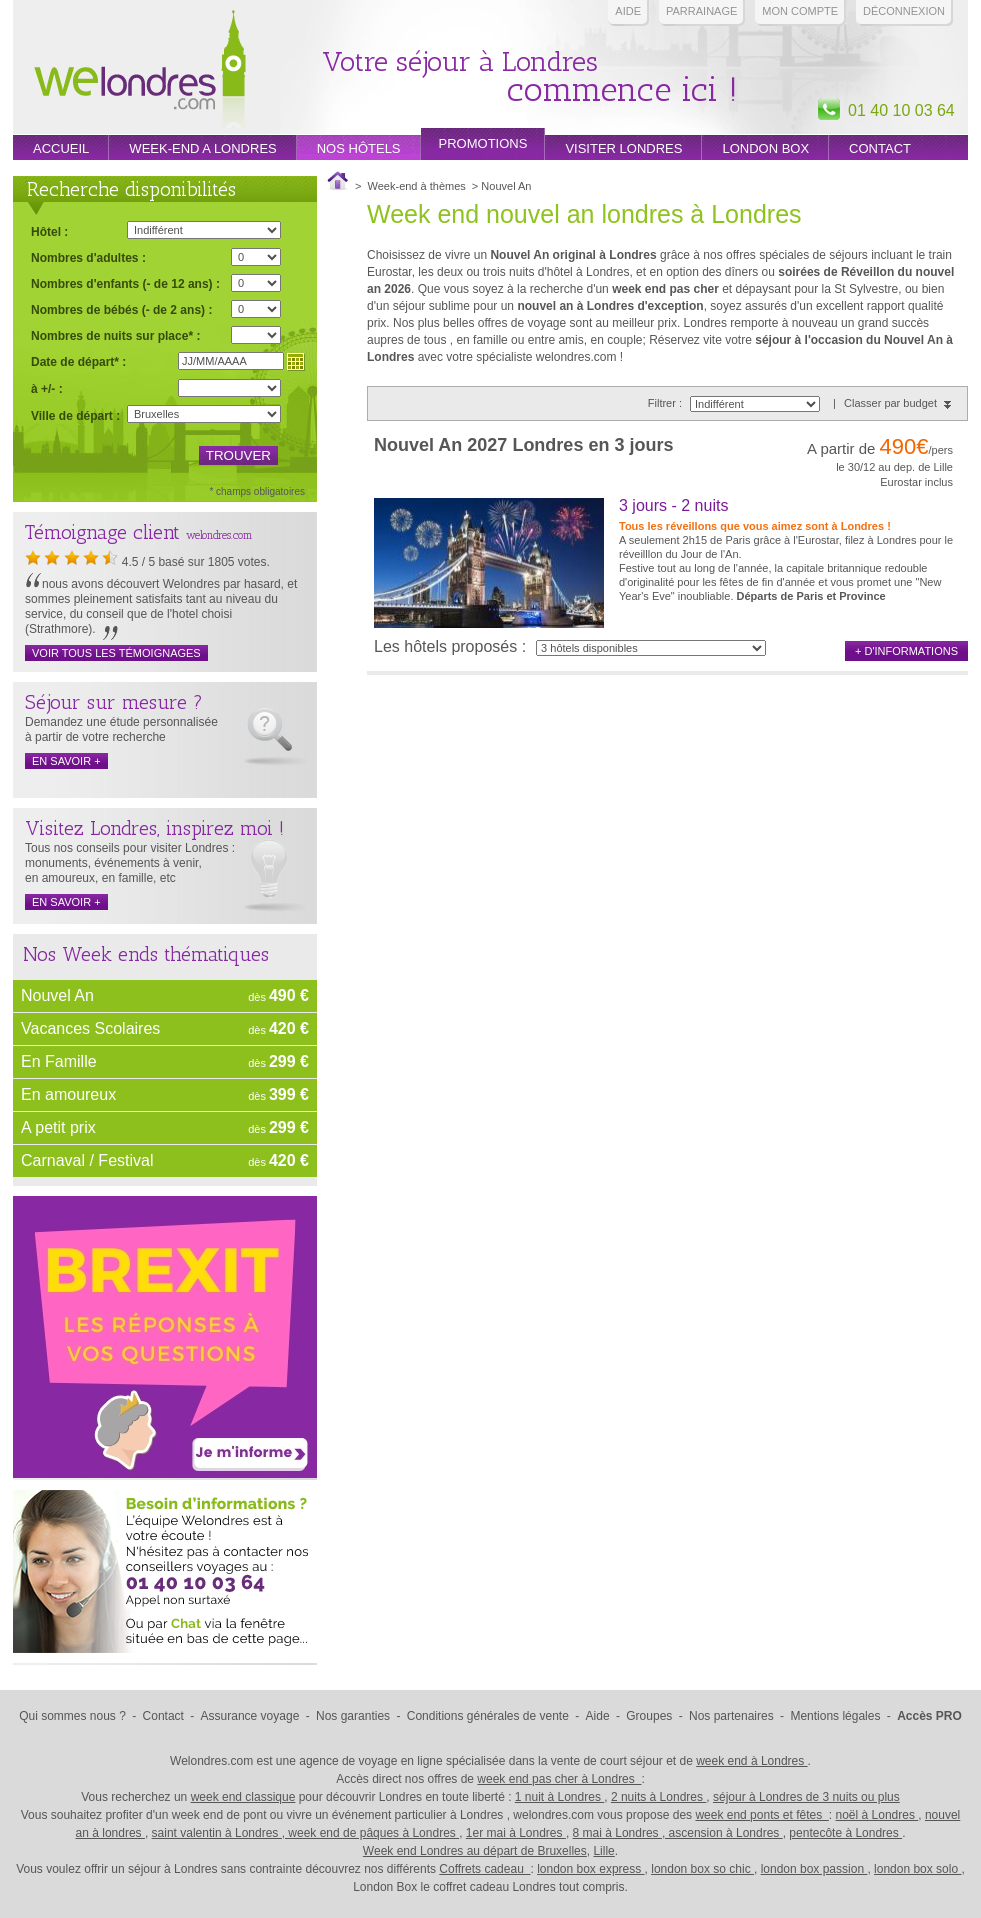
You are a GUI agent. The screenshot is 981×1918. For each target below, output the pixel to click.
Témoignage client (102, 532)
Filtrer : (666, 403)
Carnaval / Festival (87, 1160)
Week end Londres (140, 71)
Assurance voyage (250, 1716)
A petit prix (58, 1127)
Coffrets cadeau (484, 1869)
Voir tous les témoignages (116, 653)
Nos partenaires (731, 1716)
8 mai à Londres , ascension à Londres (678, 1833)
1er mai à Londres (516, 1833)
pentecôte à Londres (845, 1833)
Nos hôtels (359, 148)
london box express (590, 1869)
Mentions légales (835, 1716)
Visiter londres (623, 148)
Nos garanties (353, 1716)
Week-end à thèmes (417, 186)
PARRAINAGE (701, 11)
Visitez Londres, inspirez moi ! (154, 828)
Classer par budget (890, 403)
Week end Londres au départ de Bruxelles (475, 1851)
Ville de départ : (75, 416)
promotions (483, 143)
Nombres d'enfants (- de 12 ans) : (125, 283)
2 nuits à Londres (658, 1797)
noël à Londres (877, 1815)
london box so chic (702, 1869)
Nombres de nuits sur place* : (115, 335)
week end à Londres (751, 1761)
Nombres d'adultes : (88, 257)
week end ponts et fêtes (761, 1815)
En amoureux (68, 1094)
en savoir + (66, 761)
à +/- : (47, 388)
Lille (603, 1851)
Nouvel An (57, 995)
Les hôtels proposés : (450, 646)
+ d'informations (906, 651)
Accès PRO (929, 1716)
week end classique (243, 1797)
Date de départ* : (78, 361)
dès (278, 996)
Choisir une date (296, 362)
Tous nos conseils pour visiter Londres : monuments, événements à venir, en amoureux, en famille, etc (130, 863)
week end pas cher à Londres (559, 1779)
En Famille (59, 1061)
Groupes (649, 1716)
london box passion (814, 1869)
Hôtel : (49, 232)
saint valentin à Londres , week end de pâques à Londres (306, 1833)
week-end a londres (202, 148)
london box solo (917, 1869)
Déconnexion (904, 11)
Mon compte (800, 11)
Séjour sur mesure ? (114, 702)
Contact (880, 148)
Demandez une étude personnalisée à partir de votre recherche (121, 729)
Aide (628, 11)
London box (765, 148)
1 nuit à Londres (559, 1797)
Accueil (61, 148)
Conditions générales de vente (488, 1716)
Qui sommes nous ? (72, 1716)
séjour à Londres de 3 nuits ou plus (806, 1797)
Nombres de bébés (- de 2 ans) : (121, 309)
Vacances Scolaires (90, 1028)
